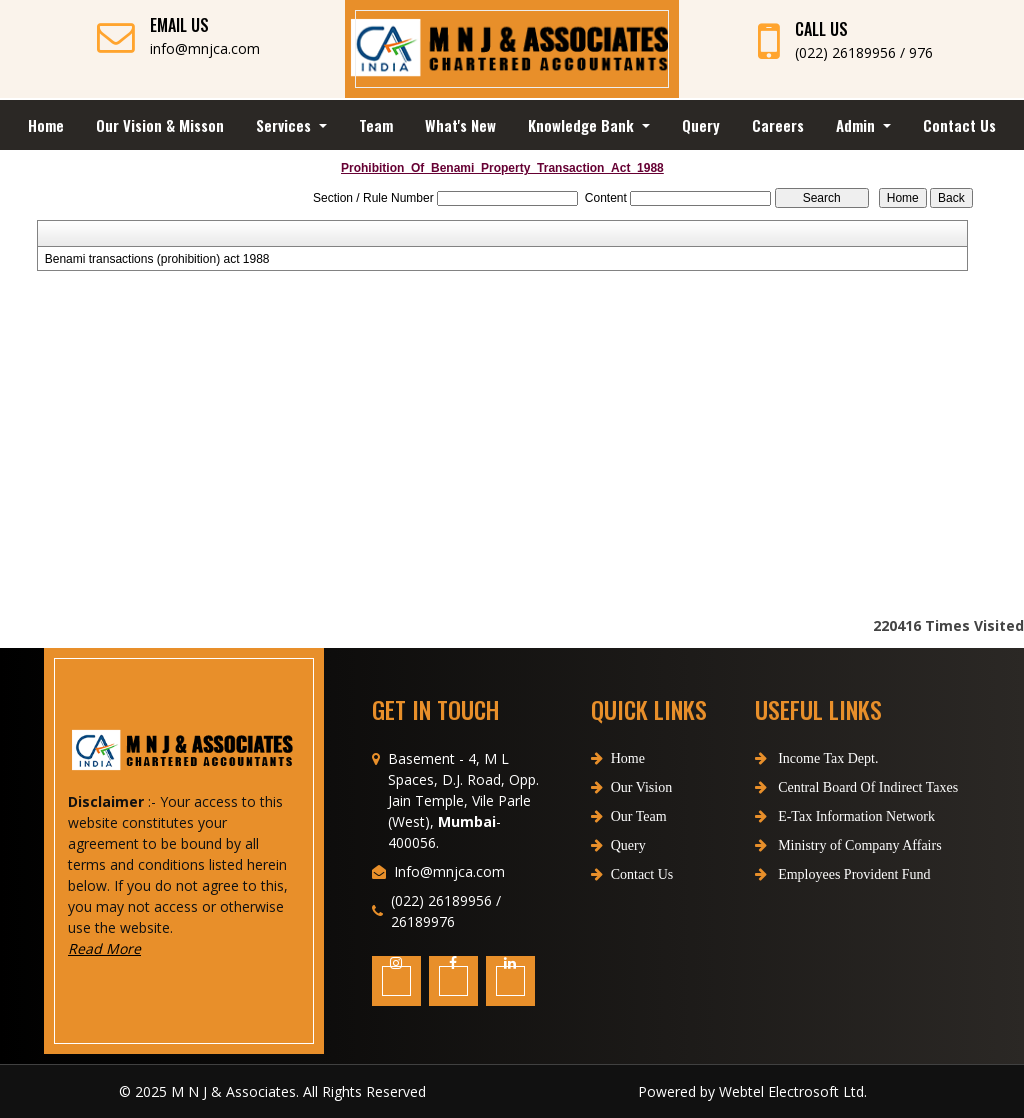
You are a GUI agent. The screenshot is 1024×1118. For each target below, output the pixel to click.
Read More (140, 948)
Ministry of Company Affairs (812, 845)
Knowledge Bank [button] (583, 125)
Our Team (629, 852)
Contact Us (959, 125)
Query (701, 125)
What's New (460, 125)
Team (376, 125)
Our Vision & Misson (160, 125)
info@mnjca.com (205, 48)
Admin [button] (857, 125)
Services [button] (285, 125)
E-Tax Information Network (809, 816)
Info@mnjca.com (449, 907)
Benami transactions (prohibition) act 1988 (157, 259)
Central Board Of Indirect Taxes (820, 787)
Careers (778, 125)
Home (46, 125)
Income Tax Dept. (781, 758)
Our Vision (632, 823)
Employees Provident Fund (807, 874)
